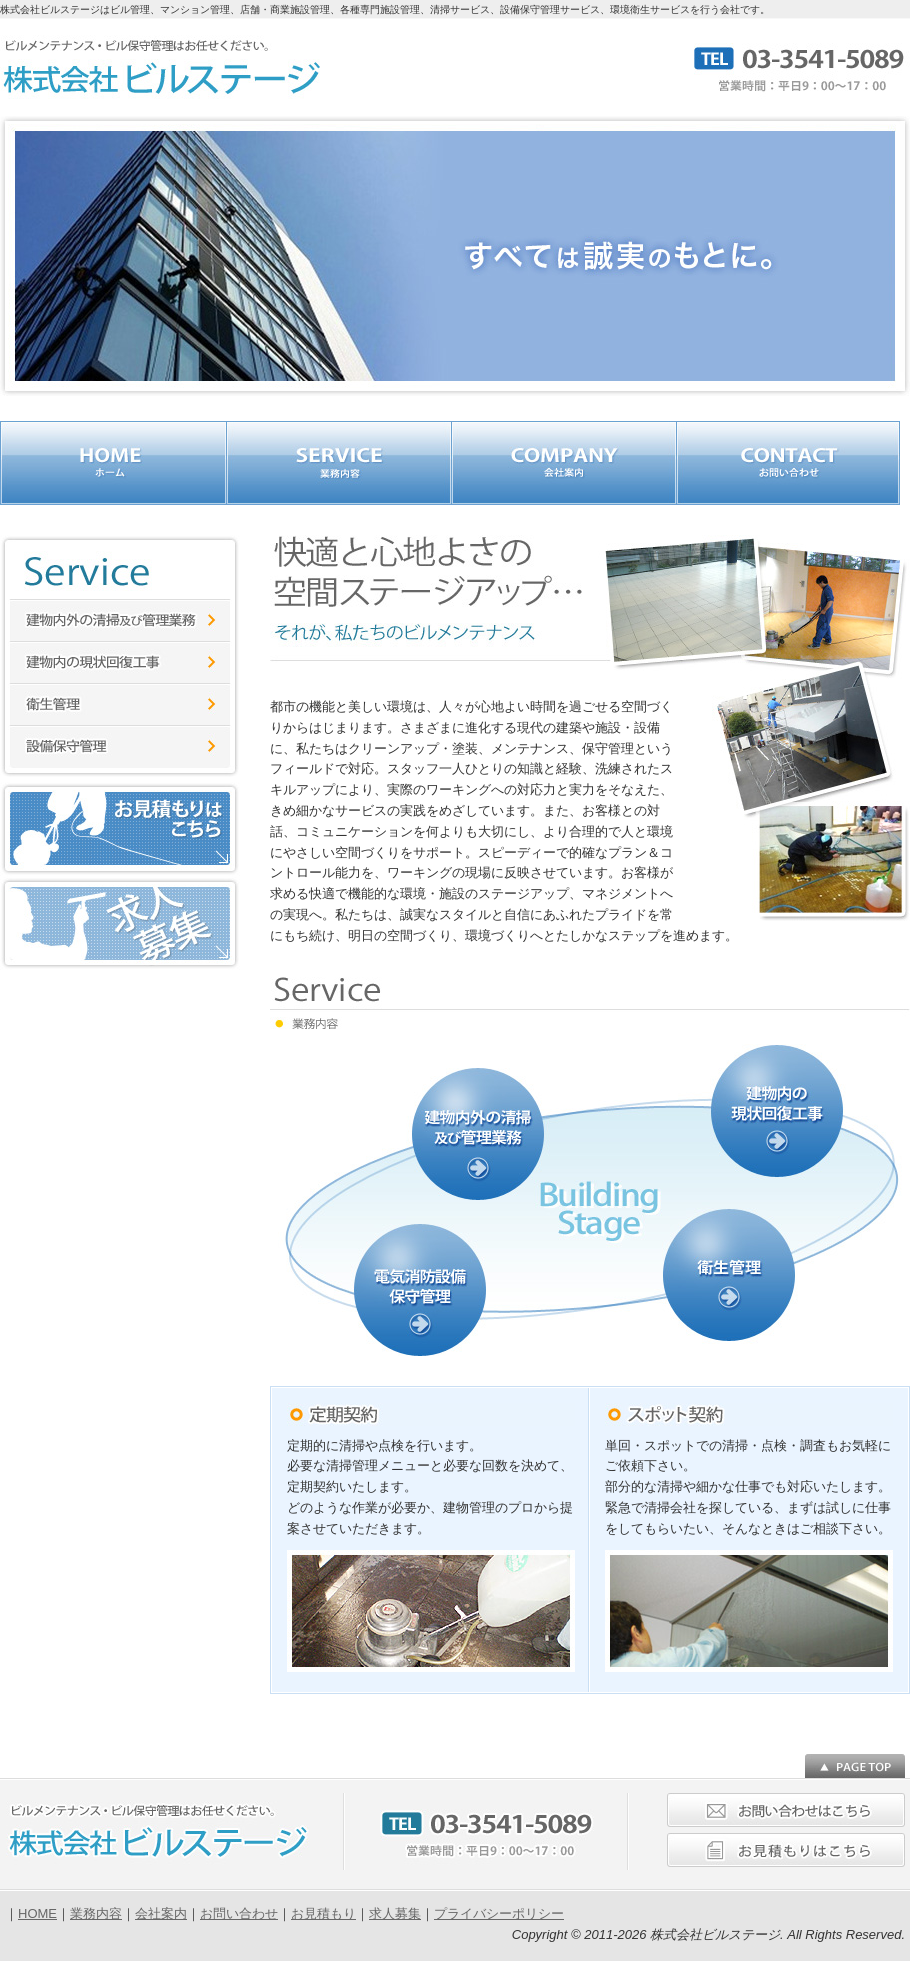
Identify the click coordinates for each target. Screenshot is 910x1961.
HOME (37, 1913)
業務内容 (96, 1913)
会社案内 (161, 1913)
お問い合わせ (239, 1913)
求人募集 (395, 1913)
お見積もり (323, 1913)
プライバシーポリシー (499, 1913)
